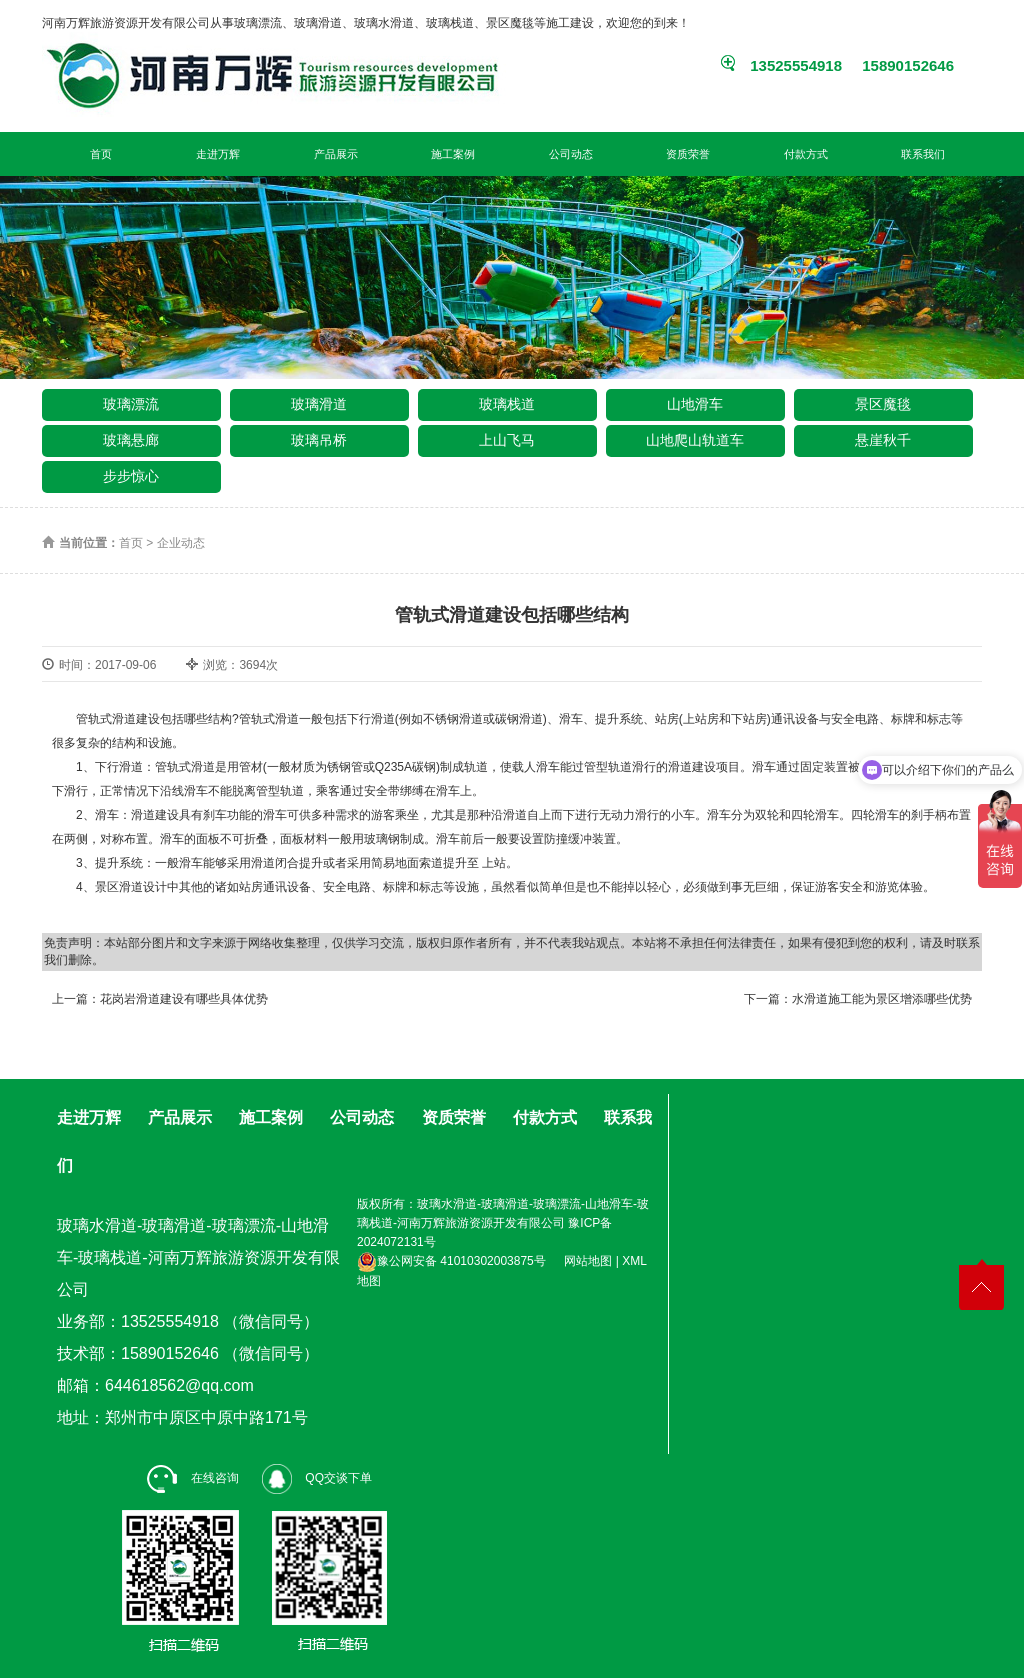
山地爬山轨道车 (695, 440)
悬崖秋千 (883, 440)
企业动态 (181, 543)
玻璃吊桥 (319, 440)
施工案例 (453, 154)
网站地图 (588, 1261)
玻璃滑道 (319, 404)
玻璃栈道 (507, 404)
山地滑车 (695, 404)
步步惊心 (131, 476)
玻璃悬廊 (131, 440)
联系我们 (923, 154)
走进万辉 (218, 154)
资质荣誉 (688, 154)
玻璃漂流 (131, 404)
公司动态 (571, 154)
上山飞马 (507, 440)
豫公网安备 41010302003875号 (451, 1261)
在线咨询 (192, 1478)
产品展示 (336, 154)
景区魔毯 (883, 404)
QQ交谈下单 (317, 1478)
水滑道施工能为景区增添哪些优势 (882, 999)
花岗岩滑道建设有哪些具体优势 (184, 999)
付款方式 (806, 154)
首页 (101, 154)
